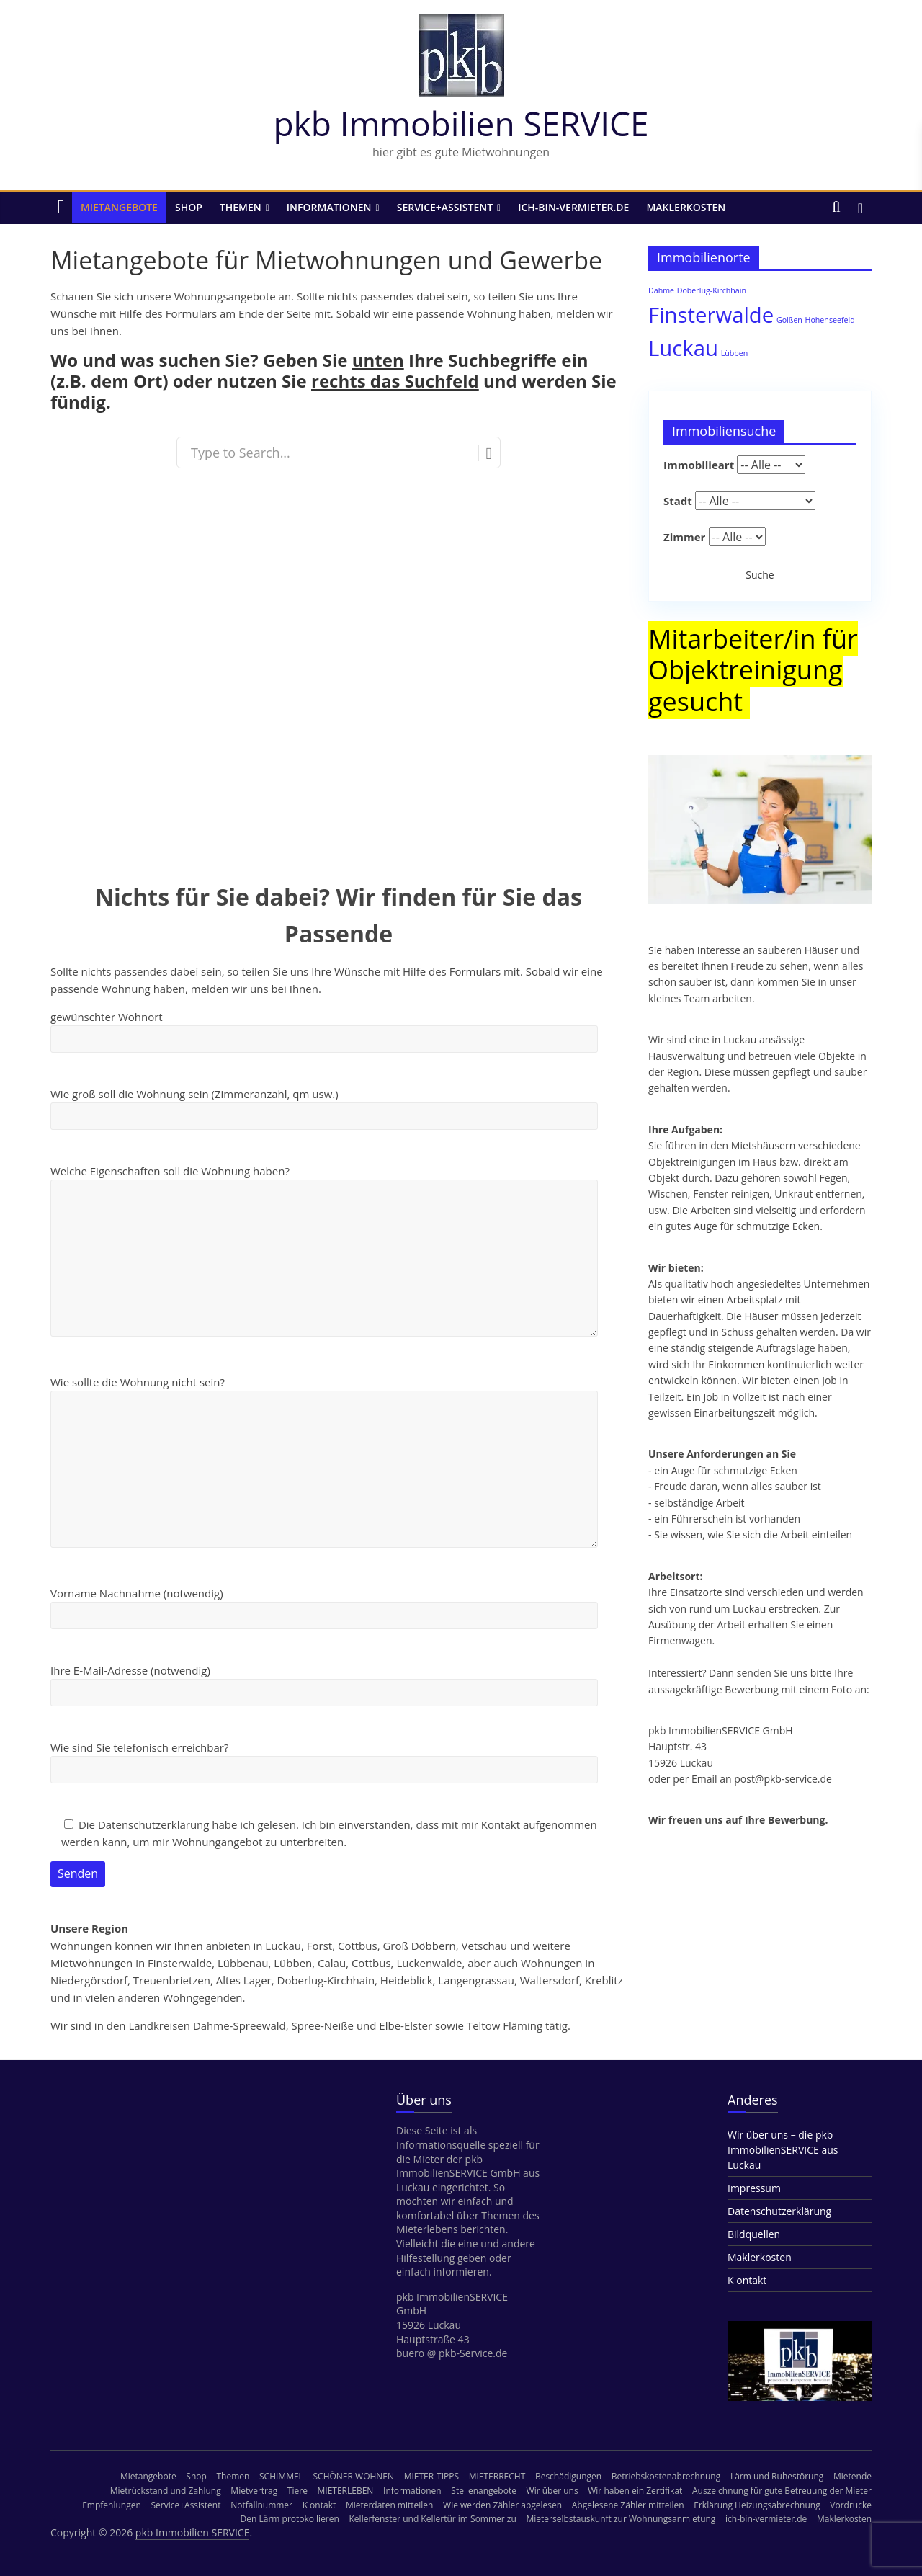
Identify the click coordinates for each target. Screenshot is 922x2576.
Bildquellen (754, 2234)
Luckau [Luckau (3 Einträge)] (683, 348)
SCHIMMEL (281, 2476)
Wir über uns (552, 2490)
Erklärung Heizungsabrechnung (757, 2505)
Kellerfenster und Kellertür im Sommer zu (432, 2519)
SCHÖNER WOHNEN (354, 2476)
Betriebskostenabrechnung (666, 2476)
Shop (188, 207)
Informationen (329, 207)
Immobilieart (698, 465)
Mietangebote (119, 207)
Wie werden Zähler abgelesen (502, 2505)
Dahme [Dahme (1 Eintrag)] (661, 290)
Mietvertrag (253, 2490)
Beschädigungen (568, 2476)
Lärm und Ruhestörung (776, 2476)
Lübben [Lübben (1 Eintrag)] (734, 353)
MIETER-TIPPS (431, 2476)
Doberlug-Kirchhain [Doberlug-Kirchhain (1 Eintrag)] (711, 290)
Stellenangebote (483, 2490)
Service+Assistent (445, 207)
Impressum (754, 2188)
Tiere (297, 2490)
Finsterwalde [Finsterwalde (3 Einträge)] (711, 314)
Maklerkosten (685, 207)
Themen (240, 207)
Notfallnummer (261, 2505)
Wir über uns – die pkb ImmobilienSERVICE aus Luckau (783, 2150)
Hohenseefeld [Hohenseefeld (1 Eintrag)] (830, 320)
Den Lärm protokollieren (290, 2519)
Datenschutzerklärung (779, 2211)
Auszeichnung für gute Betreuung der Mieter (782, 2490)
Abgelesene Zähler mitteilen (628, 2505)
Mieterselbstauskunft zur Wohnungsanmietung (620, 2519)
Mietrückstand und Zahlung (165, 2490)
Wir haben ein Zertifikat (635, 2490)
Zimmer (684, 537)
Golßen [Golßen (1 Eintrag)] (789, 320)
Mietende (852, 2476)
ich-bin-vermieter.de (573, 207)
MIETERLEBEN (346, 2490)
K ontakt (747, 2280)
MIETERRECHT (497, 2476)
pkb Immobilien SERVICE (460, 123)
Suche (760, 574)
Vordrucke (851, 2505)
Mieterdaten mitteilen (390, 2505)
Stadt (677, 501)
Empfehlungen (111, 2505)
